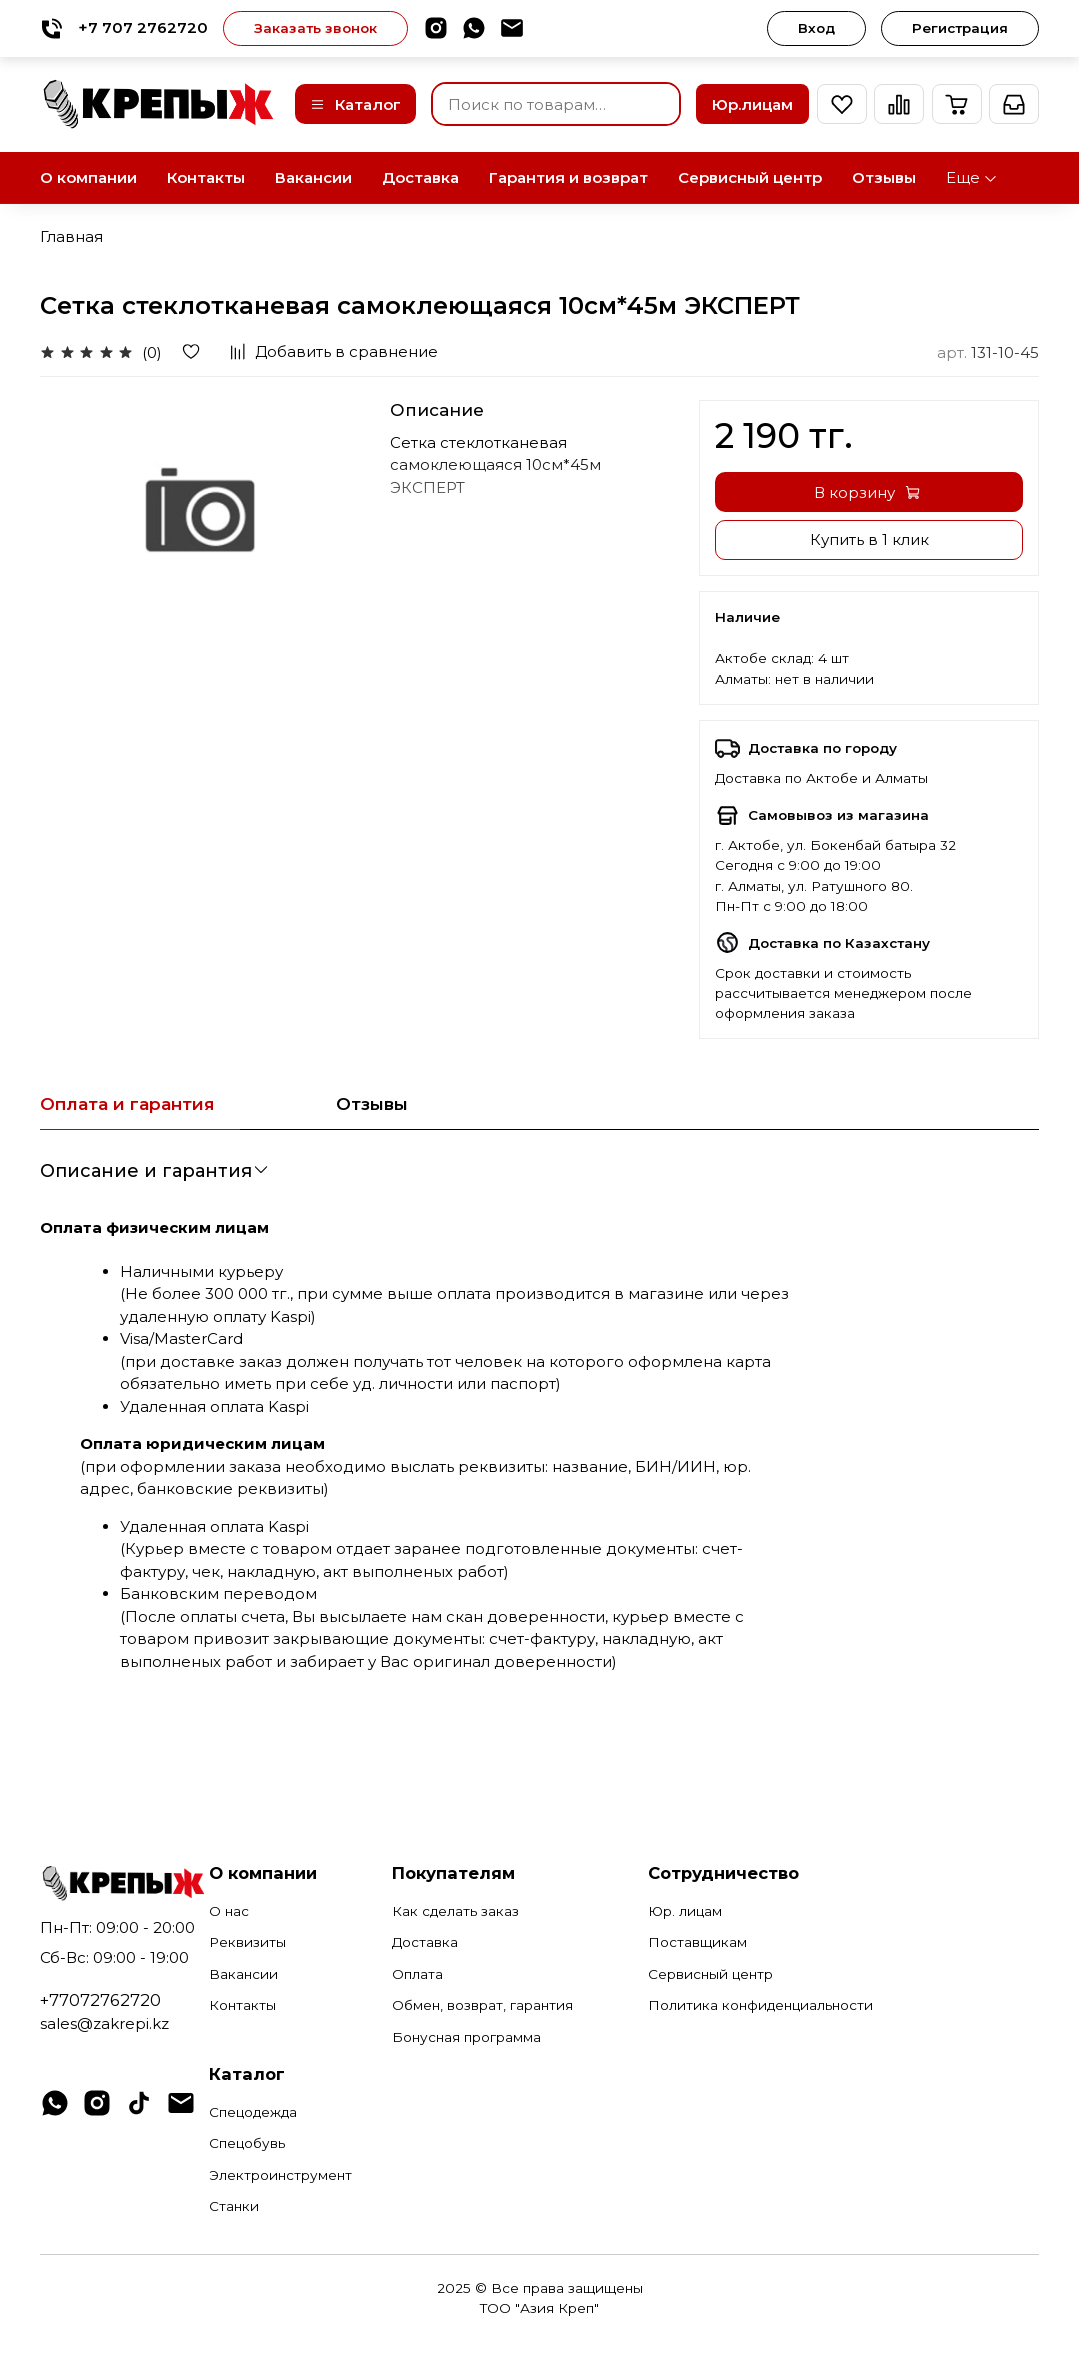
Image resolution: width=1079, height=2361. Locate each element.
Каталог (355, 104)
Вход (816, 28)
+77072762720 (100, 2000)
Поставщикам (697, 1942)
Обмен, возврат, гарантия (482, 2005)
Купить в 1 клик (869, 539)
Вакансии (313, 177)
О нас (229, 1911)
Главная (71, 236)
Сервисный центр (750, 177)
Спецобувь (247, 2143)
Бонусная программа (466, 2037)
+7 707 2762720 (124, 28)
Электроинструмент (280, 2175)
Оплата (417, 1974)
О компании (88, 177)
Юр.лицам (752, 104)
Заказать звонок (315, 28)
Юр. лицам (685, 1911)
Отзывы (884, 177)
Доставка (420, 177)
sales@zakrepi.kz (104, 2023)
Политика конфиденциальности (760, 2005)
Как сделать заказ (455, 1911)
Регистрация (960, 28)
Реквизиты (247, 1942)
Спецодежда (253, 2112)
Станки (234, 2206)
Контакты (206, 177)
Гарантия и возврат (568, 177)
